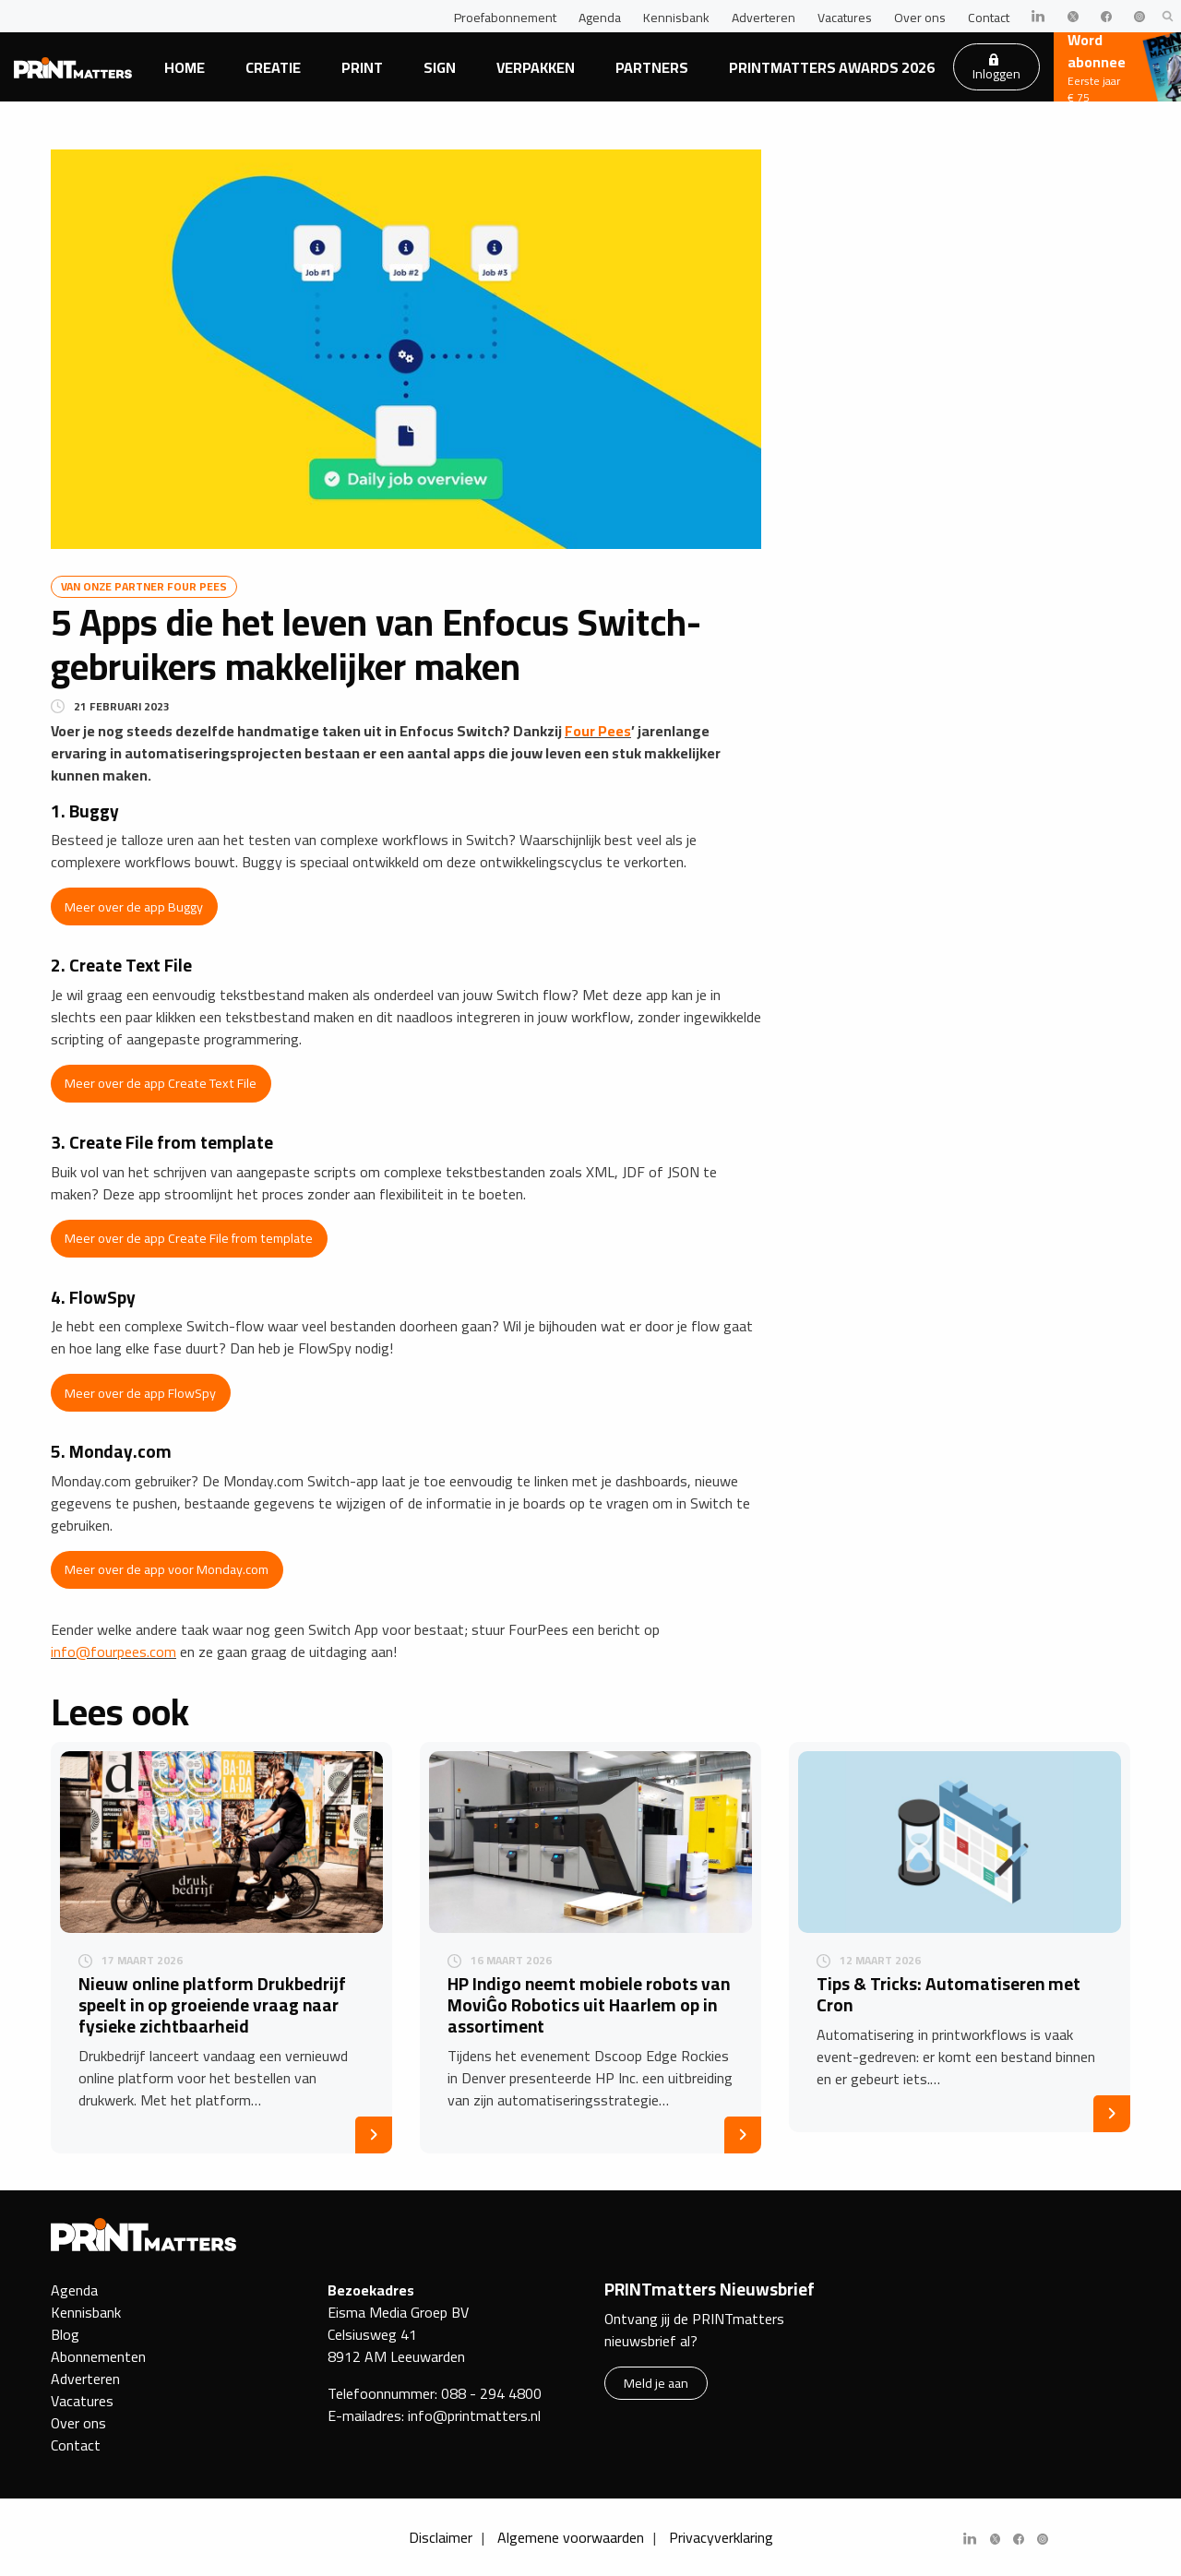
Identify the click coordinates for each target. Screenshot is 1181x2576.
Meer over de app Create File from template (189, 1237)
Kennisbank (676, 18)
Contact (988, 18)
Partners (651, 67)
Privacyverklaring (721, 2537)
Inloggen (996, 69)
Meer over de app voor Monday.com (166, 1568)
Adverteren (763, 18)
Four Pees (598, 731)
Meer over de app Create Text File (160, 1082)
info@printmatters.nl (474, 2415)
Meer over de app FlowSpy (140, 1392)
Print (362, 67)
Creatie (273, 67)
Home (184, 67)
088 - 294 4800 (491, 2393)
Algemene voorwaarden (570, 2537)
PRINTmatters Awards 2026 (832, 67)
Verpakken (535, 67)
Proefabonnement (505, 18)
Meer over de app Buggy (134, 906)
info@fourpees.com (113, 1651)
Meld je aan (656, 2382)
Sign (439, 67)
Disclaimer (440, 2537)
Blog (65, 2334)
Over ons (920, 18)
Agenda (600, 18)
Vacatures (844, 18)
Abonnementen (98, 2356)
